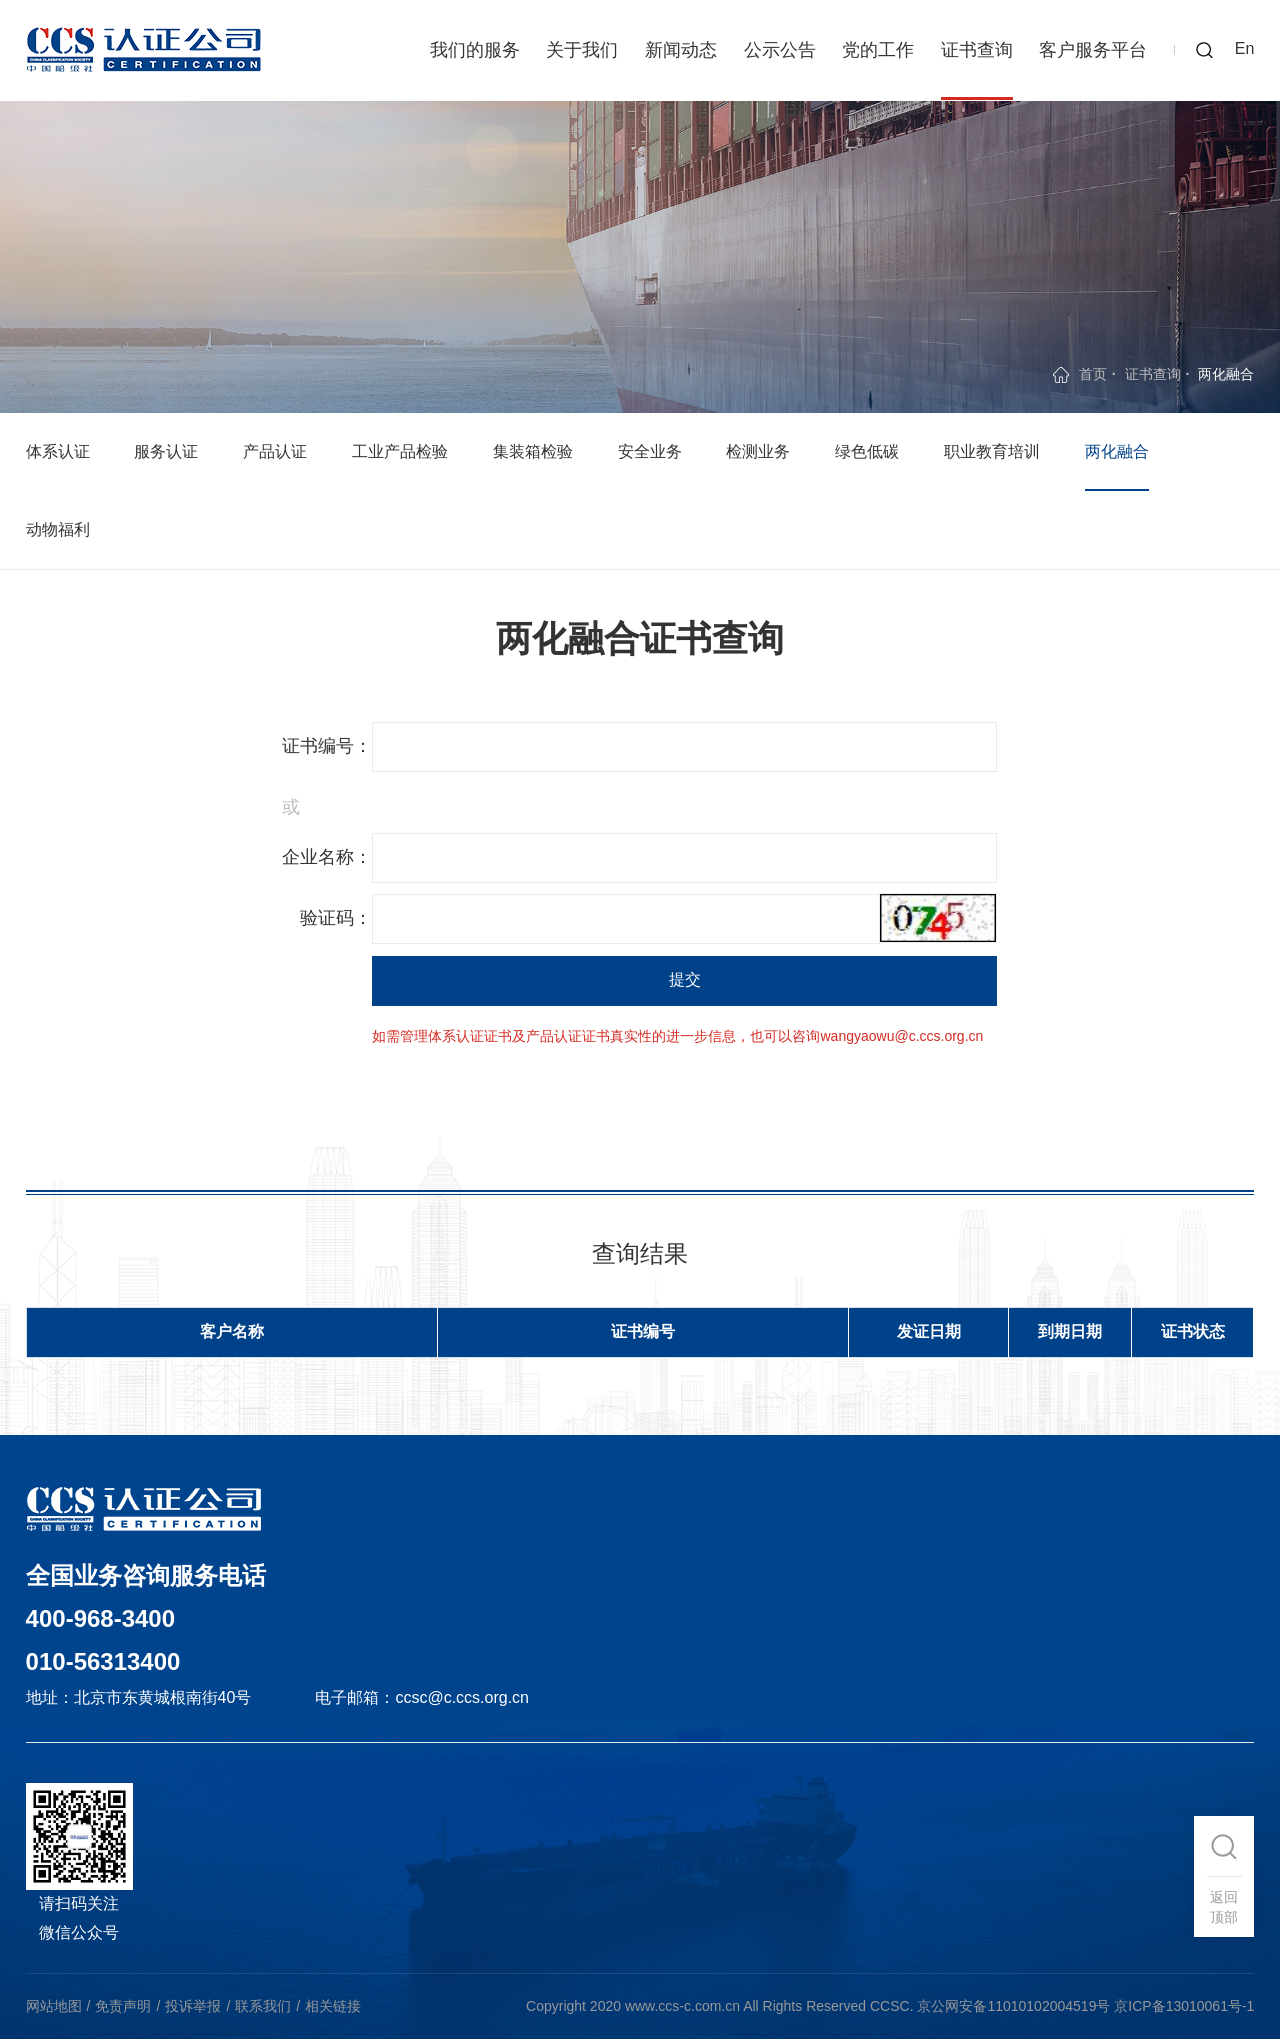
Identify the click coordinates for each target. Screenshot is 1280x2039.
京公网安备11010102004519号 (1013, 2006)
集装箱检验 (533, 451)
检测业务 (758, 451)
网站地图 (54, 2006)
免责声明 (123, 2006)
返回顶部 (1224, 1907)
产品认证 (275, 451)
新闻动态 (681, 50)
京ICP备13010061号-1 (1184, 2006)
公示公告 (780, 50)
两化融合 (1117, 451)
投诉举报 (193, 2006)
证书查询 (977, 50)
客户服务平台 (1093, 50)
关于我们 (582, 50)
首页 (1093, 374)
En (1245, 48)
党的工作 (878, 50)
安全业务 (650, 451)
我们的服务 (475, 50)
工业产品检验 (400, 451)
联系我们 (263, 2006)
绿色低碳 (867, 451)
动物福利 (58, 529)
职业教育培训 (992, 451)
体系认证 (58, 451)
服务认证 (166, 451)
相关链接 (333, 2006)
